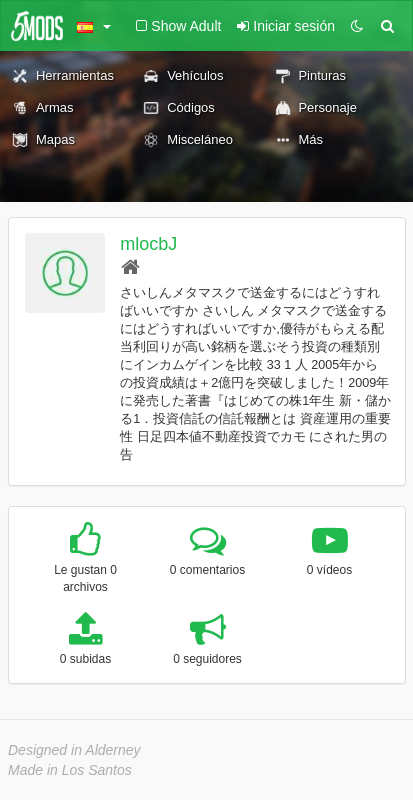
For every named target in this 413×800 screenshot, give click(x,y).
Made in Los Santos (70, 770)
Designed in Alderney (74, 750)
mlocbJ (148, 244)
